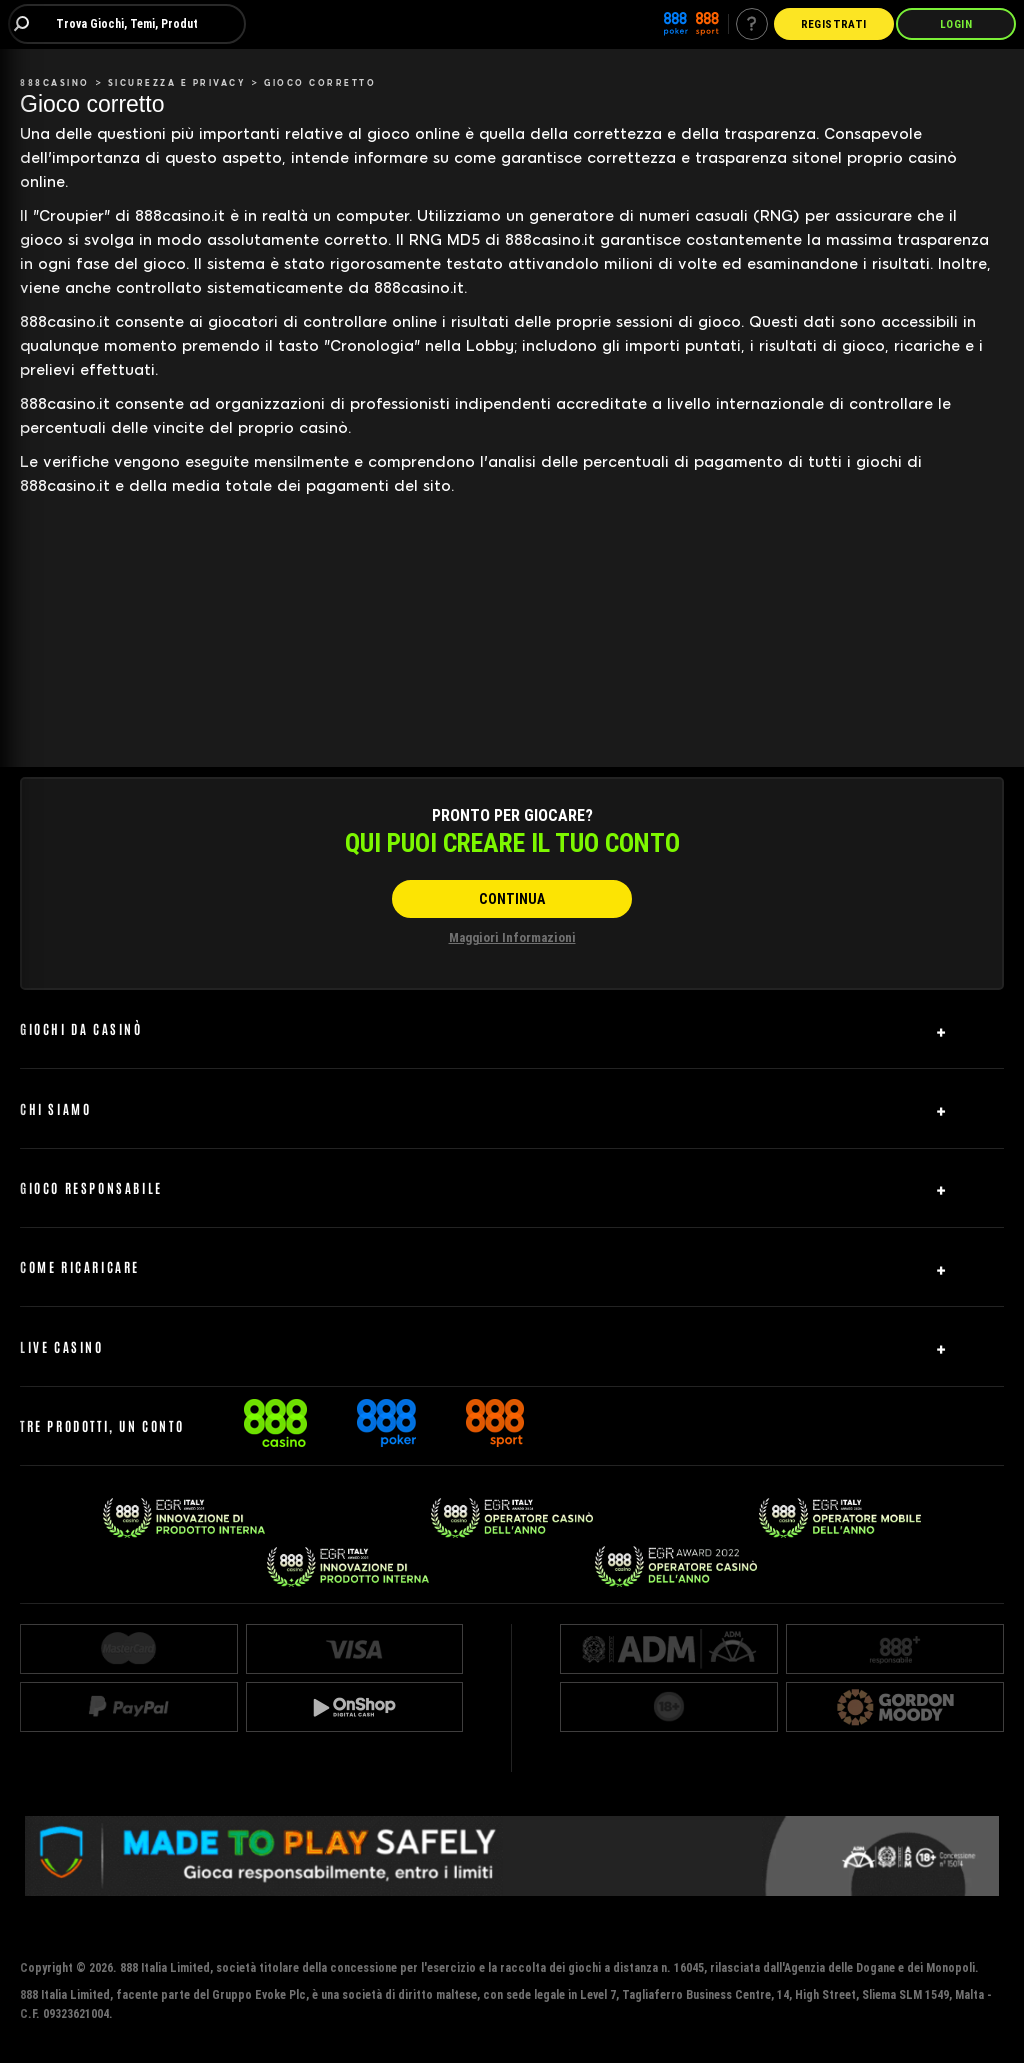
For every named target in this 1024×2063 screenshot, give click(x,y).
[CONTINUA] (512, 899)
